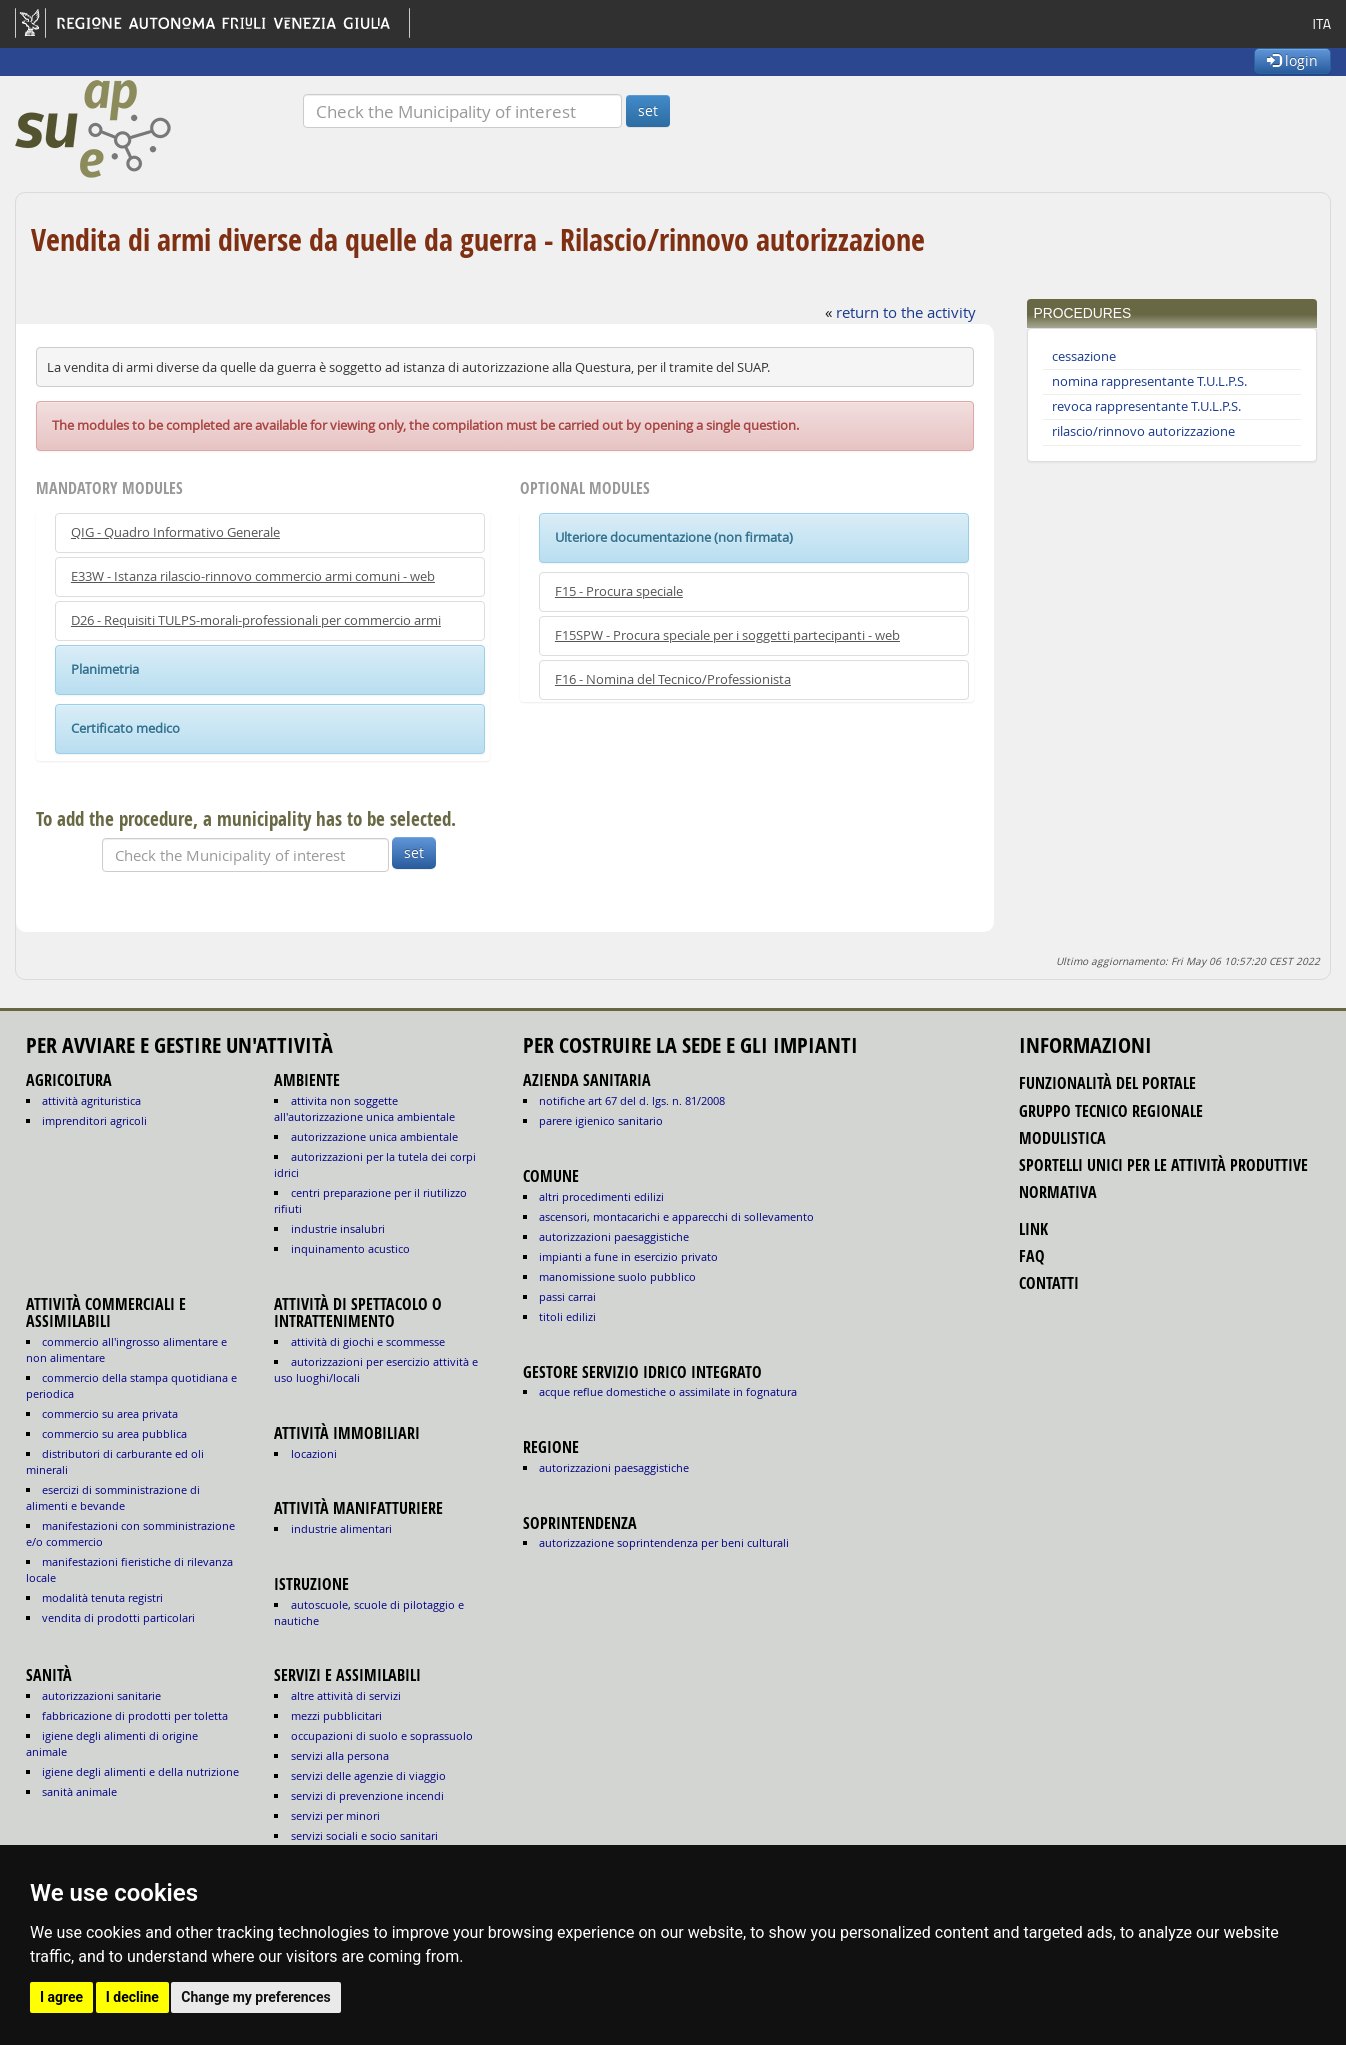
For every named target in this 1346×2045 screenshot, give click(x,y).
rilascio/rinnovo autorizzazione (1143, 431)
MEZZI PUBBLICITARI (336, 1715)
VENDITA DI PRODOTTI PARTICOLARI (118, 1617)
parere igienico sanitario (601, 1120)
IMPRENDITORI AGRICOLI (94, 1120)
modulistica (1062, 1138)
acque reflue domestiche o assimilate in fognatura (668, 1391)
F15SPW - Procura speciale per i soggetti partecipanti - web (727, 635)
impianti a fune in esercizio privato (628, 1256)
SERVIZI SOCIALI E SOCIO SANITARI (364, 1835)
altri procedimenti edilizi (601, 1196)
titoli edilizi (567, 1316)
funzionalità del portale (1107, 1083)
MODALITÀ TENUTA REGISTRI (102, 1597)
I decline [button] (132, 1997)
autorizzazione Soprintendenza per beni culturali (664, 1542)
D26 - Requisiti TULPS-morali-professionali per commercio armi (256, 620)
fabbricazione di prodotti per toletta (135, 1715)
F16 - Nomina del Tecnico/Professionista (673, 679)
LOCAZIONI (314, 1453)
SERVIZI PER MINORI (335, 1815)
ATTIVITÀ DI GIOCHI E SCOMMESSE (368, 1341)
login (1292, 60)
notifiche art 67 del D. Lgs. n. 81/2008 (632, 1100)
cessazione (1084, 356)
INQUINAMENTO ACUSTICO (350, 1248)
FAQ (1032, 1256)
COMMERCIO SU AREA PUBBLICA (114, 1433)
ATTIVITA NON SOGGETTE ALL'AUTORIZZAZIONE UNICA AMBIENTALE (364, 1108)
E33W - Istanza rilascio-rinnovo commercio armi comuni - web (253, 576)
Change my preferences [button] (255, 1997)
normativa (1058, 1192)
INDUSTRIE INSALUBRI (338, 1228)
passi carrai (567, 1296)
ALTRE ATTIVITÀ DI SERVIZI (346, 1695)
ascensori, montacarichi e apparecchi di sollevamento (676, 1216)
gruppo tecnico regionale (1111, 1111)
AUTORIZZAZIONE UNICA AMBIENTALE (374, 1136)
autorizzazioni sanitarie (101, 1695)
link (1033, 1229)
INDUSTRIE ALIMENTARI (341, 1528)
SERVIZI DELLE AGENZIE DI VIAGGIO (368, 1775)
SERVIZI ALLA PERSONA (340, 1755)
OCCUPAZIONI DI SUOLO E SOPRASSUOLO (382, 1735)
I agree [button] (61, 1997)
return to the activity (906, 312)
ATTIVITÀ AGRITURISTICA (91, 1100)
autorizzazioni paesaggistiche (614, 1236)
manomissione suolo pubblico (617, 1276)
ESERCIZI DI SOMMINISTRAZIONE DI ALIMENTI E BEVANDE (113, 1497)
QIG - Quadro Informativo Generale (175, 532)
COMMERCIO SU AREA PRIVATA (110, 1413)
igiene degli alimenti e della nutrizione (140, 1771)
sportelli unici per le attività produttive (1163, 1165)
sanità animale (79, 1791)
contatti (1049, 1283)
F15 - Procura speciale (619, 591)
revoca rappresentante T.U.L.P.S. (1146, 406)
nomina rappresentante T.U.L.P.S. (1149, 381)
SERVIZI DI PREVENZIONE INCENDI (367, 1795)
